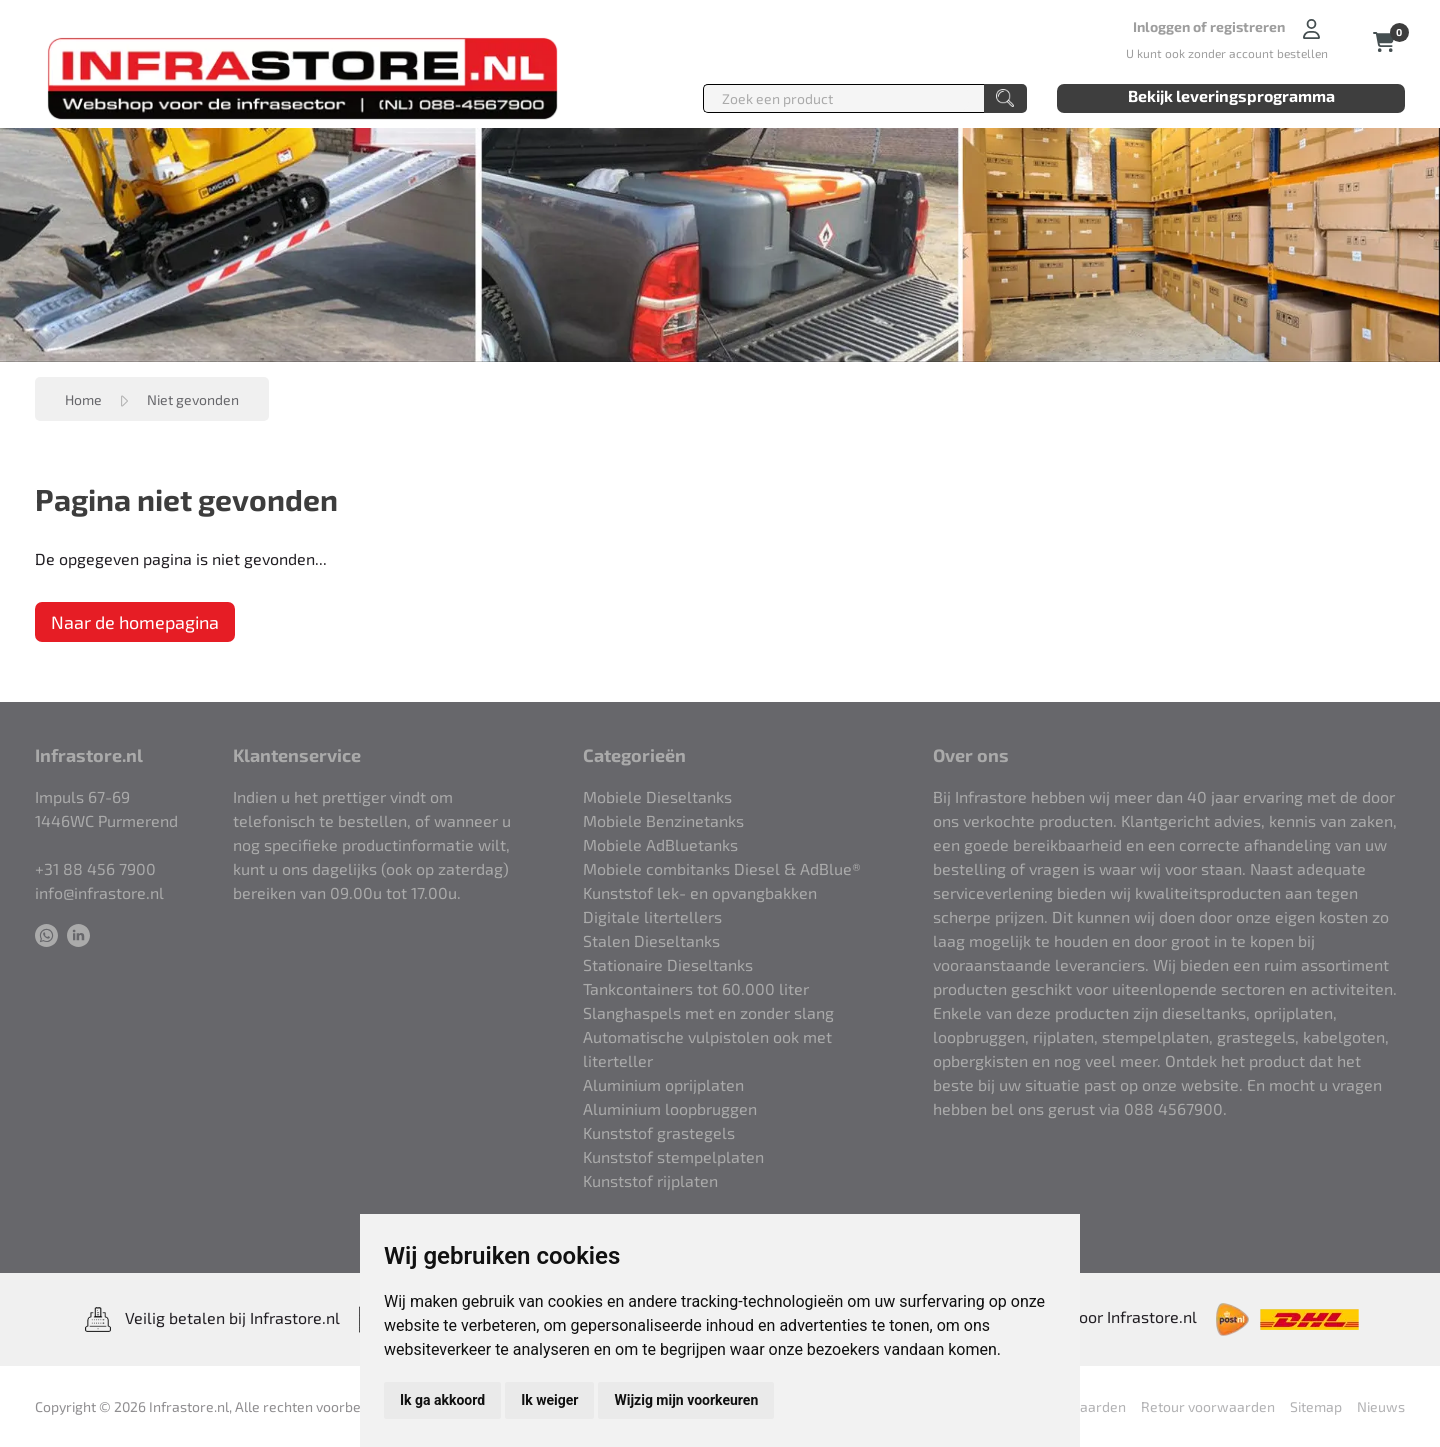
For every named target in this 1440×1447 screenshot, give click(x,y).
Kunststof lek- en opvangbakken (700, 892)
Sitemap (1316, 1406)
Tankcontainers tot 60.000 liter (696, 988)
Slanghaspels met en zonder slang (708, 1012)
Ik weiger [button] (549, 1400)
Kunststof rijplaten (650, 1180)
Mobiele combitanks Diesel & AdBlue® (722, 868)
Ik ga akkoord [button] (442, 1400)
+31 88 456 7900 (95, 868)
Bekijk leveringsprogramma (1231, 95)
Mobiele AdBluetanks (660, 844)
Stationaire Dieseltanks (668, 964)
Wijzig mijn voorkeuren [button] (686, 1400)
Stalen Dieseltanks (651, 940)
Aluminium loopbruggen (670, 1108)
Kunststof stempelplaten (673, 1156)
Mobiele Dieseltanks (657, 796)
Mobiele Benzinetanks (663, 820)
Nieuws (1381, 1406)
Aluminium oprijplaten (663, 1084)
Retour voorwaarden (1208, 1406)
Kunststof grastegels (659, 1132)
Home (83, 399)
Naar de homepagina (135, 622)
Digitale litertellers (652, 916)
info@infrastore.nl (99, 892)
